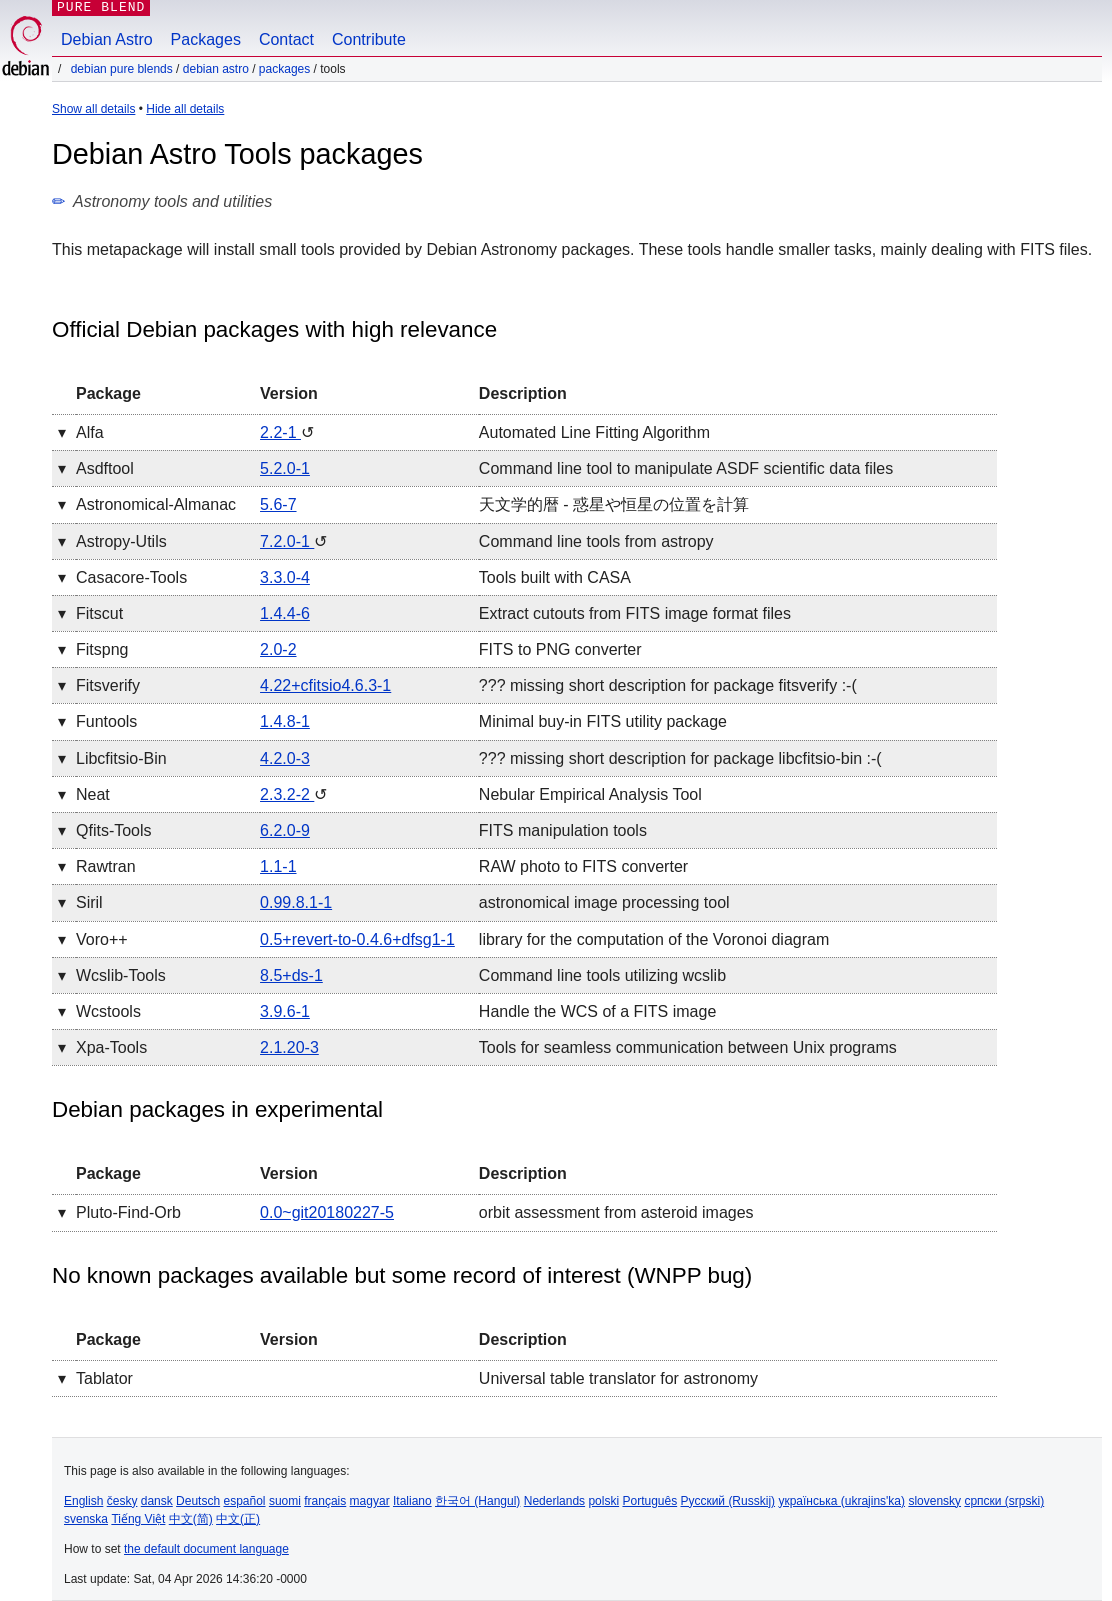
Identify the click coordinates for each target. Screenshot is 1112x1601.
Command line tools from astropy (596, 541)
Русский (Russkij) (728, 1501)
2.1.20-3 (289, 1047)
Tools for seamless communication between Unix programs (688, 1047)
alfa (90, 432)
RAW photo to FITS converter (583, 866)
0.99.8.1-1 (296, 902)
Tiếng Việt (138, 1519)
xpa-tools (111, 1047)
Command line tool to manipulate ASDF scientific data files (686, 468)
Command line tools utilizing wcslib (602, 975)
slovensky (934, 1501)
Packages (206, 39)
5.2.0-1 (285, 468)
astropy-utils (121, 541)
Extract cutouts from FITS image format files (635, 613)
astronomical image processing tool (604, 902)
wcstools (108, 1011)
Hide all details (185, 109)
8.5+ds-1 (291, 975)
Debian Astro (107, 39)
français (325, 1501)
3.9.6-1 (285, 1011)
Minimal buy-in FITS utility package (603, 721)
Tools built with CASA (555, 577)
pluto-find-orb (128, 1212)
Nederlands (554, 1501)
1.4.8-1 (285, 721)
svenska (86, 1519)
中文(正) (238, 1519)
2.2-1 (280, 432)
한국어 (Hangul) (477, 1501)
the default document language (206, 1549)
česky (122, 1501)
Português (649, 1501)
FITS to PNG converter (560, 649)
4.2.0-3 (285, 758)
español (244, 1501)
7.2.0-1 (287, 541)
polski (603, 1501)
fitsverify (108, 685)
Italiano (412, 1501)
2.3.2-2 (287, 794)
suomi (285, 1501)
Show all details (93, 109)
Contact (286, 39)
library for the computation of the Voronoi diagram (654, 939)
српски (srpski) (1004, 1501)
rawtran (106, 866)
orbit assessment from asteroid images (616, 1212)
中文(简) (191, 1519)
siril (89, 902)
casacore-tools (131, 577)
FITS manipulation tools (563, 830)
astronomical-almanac (156, 504)
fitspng (102, 649)
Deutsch (198, 1501)
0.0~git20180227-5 (327, 1212)
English (83, 1501)
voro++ (102, 939)
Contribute (369, 39)
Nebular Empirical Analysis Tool (590, 794)
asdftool (105, 468)
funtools (106, 721)
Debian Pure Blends (122, 69)
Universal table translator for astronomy (618, 1378)
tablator (104, 1378)
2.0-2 (278, 649)
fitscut (99, 613)
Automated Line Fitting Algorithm (594, 432)
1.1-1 (278, 866)
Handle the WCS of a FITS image (597, 1011)
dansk (157, 1501)
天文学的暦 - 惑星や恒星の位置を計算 (614, 504)
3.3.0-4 (285, 577)
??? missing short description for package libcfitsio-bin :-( (680, 758)
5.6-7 (278, 504)
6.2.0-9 (285, 830)
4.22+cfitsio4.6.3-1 (325, 685)
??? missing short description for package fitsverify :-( (668, 685)
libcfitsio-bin (121, 758)
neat (93, 794)
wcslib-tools (121, 975)
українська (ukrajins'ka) (841, 1501)
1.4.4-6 (285, 613)
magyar (370, 1501)
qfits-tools (114, 830)
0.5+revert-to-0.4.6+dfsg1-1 (357, 939)
